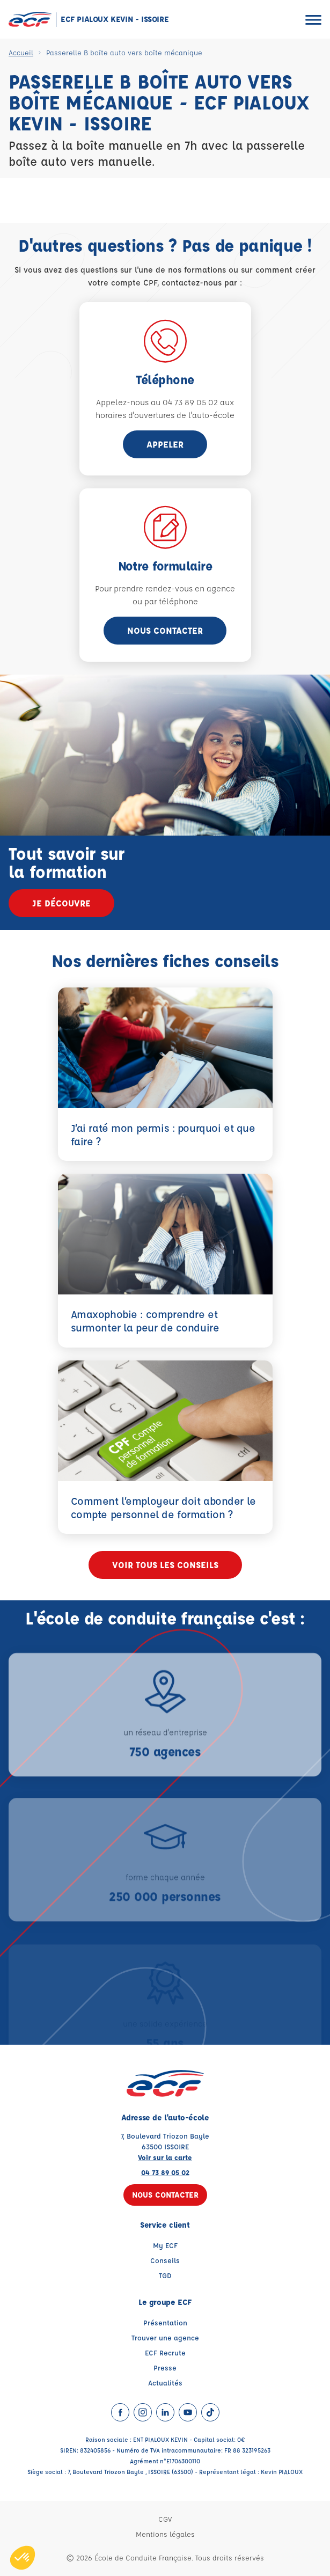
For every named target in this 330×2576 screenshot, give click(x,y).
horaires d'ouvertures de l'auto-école (165, 415)
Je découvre (61, 903)
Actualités (165, 2382)
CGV (165, 2518)
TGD (165, 2275)
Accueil (21, 52)
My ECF (165, 2245)
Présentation (165, 2322)
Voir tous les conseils (165, 1564)
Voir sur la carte (165, 2157)
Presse (165, 2367)
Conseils (165, 2260)
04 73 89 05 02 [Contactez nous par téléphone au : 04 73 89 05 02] (165, 2172)
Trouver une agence (165, 2337)
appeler (165, 444)
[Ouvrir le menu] (313, 19)
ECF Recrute (165, 2352)
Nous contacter (165, 630)
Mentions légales (165, 2533)
